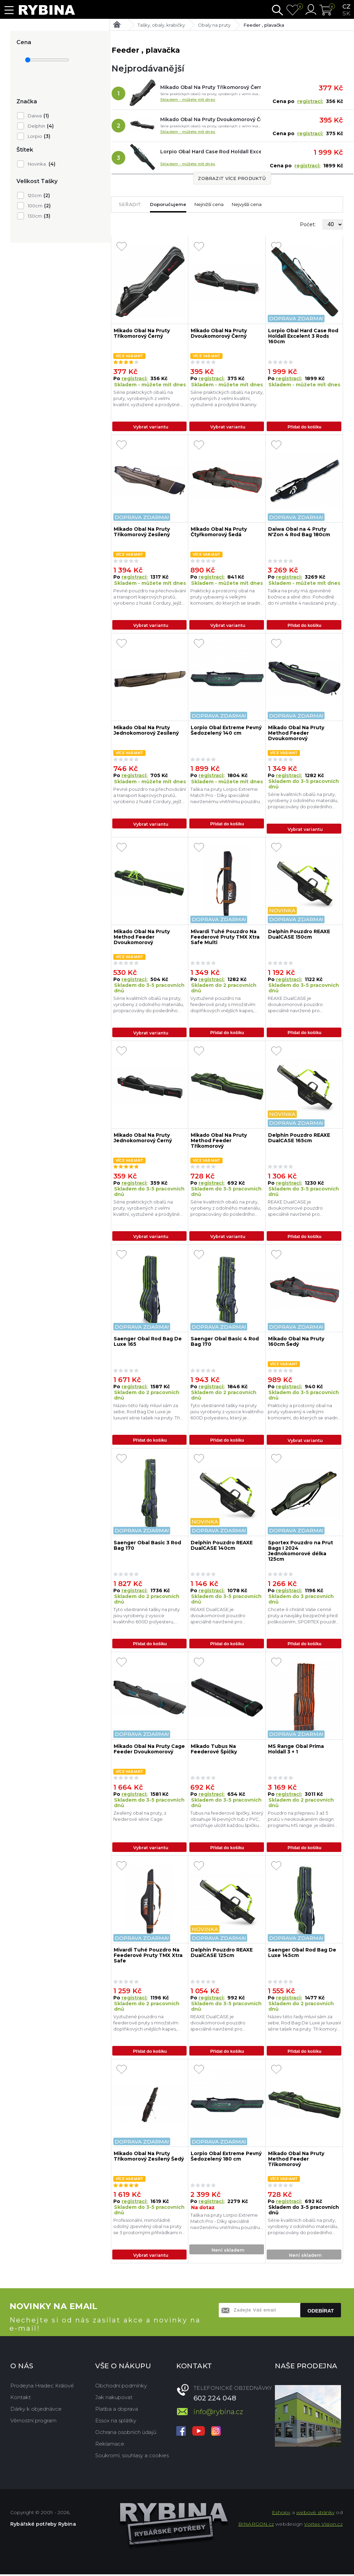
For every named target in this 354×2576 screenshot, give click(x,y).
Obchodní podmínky (121, 2387)
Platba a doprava (116, 2410)
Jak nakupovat (113, 2399)
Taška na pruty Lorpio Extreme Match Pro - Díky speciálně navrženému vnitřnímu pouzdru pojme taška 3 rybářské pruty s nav (225, 796)
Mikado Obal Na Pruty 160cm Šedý (296, 1342)
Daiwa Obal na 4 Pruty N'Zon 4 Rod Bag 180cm (299, 532)
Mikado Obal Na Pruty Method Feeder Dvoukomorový (296, 733)
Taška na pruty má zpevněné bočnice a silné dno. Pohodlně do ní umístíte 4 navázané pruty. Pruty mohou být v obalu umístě (303, 597)
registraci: (310, 101)
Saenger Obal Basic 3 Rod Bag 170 (147, 1546)
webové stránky (315, 2514)
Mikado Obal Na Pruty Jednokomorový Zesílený (146, 731)
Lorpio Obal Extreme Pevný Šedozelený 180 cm (226, 2158)
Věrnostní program (33, 2422)
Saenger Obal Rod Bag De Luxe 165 (148, 1342)
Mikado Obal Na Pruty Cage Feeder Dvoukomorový (149, 1750)
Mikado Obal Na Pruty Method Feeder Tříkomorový (219, 1141)
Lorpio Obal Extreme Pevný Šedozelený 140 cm (226, 731)
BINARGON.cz (256, 2526)
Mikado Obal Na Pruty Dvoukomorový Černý (210, 119)
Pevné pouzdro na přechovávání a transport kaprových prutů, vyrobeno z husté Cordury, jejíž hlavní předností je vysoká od (149, 597)
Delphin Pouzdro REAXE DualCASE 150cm (299, 934)
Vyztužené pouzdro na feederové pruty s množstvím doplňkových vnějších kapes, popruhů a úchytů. (222, 1005)
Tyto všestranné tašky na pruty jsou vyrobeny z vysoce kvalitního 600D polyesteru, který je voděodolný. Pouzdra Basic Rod (227, 1413)
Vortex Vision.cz (323, 2526)
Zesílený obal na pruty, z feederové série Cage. (139, 1817)
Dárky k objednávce (36, 2410)
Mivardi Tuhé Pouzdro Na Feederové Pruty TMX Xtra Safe (148, 1957)
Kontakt (20, 2399)
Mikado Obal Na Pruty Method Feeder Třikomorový (296, 2161)
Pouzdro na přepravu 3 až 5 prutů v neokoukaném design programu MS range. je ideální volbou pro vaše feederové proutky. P (301, 1821)
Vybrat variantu (150, 427)
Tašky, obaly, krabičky (161, 25)
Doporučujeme (168, 204)
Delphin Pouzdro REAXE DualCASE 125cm (222, 1954)
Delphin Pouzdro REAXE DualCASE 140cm (222, 1546)
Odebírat (320, 2312)
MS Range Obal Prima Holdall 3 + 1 (296, 1750)
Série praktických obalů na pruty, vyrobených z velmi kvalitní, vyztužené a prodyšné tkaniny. (146, 398)
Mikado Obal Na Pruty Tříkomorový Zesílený (142, 532)
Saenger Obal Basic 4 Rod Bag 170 (225, 1342)
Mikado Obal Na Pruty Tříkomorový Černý (210, 87)
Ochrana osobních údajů (125, 2434)
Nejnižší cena (209, 204)
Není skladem (228, 2252)
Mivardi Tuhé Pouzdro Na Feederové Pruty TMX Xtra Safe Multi (225, 937)
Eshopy (281, 2514)
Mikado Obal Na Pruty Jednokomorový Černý (143, 1138)
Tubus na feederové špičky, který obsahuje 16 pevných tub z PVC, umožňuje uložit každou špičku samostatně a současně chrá (226, 1821)
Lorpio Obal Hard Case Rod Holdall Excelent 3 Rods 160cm (210, 152)
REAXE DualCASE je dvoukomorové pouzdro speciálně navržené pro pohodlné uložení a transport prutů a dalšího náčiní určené (300, 1005)
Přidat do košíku (304, 426)
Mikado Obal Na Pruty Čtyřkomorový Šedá (219, 532)
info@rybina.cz (218, 2413)
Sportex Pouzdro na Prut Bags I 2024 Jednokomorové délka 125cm (300, 1552)
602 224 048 (214, 2400)
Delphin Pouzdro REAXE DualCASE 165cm (299, 1138)
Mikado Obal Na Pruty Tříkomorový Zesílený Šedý (149, 2158)
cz (346, 6)
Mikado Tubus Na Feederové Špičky (214, 1750)
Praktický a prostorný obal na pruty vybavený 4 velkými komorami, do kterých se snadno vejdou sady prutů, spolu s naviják (226, 597)
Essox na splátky (115, 2422)
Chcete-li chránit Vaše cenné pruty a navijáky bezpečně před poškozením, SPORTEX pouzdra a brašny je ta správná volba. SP (303, 1617)
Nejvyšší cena (247, 204)
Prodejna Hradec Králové (42, 2387)
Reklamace (109, 2445)
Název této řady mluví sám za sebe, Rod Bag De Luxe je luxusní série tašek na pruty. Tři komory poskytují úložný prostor (149, 1413)
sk (346, 13)
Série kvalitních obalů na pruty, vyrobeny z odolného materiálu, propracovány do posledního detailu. (303, 801)
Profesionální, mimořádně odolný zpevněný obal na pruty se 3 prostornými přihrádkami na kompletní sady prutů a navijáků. (149, 2228)
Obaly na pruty (214, 25)
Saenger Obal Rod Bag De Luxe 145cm (302, 1954)
